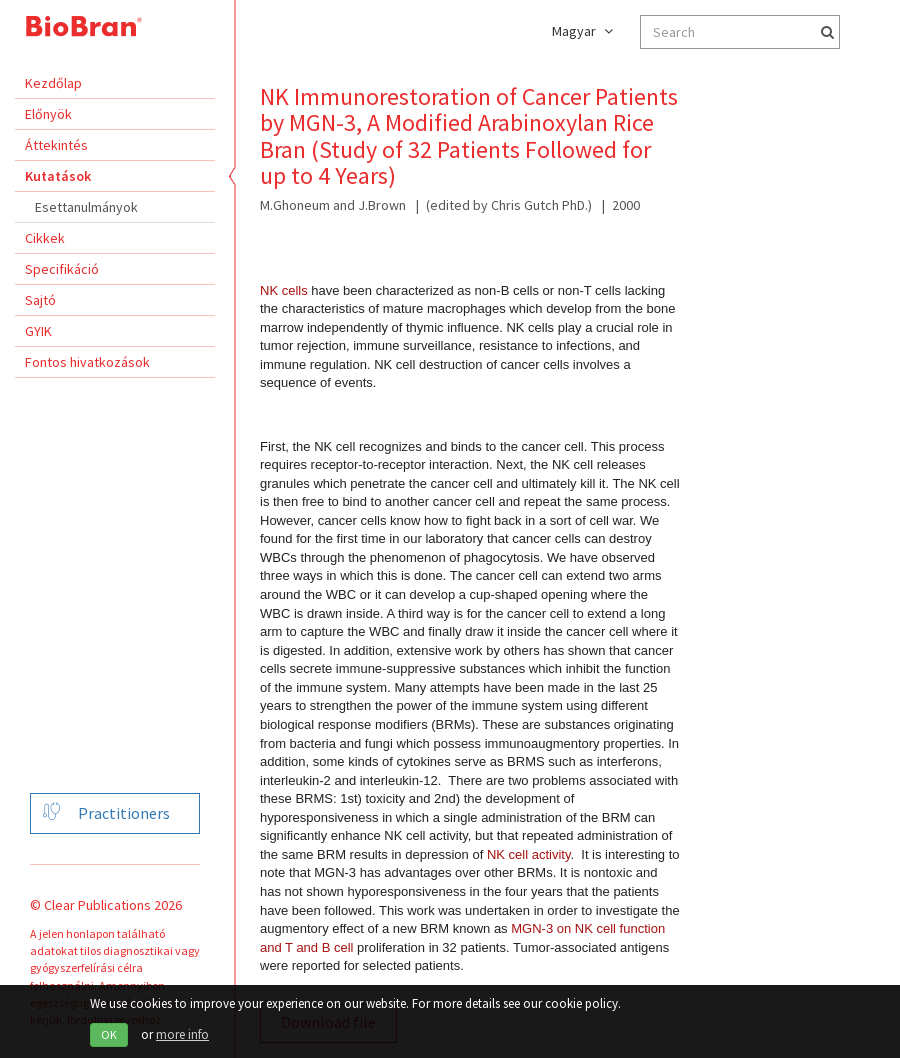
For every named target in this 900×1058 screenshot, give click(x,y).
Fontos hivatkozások (87, 362)
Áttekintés (56, 145)
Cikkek (45, 238)
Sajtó (40, 300)
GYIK (38, 331)
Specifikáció (62, 269)
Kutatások (58, 176)
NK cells (284, 290)
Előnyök (48, 114)
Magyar (582, 31)
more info (182, 1034)
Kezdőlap (53, 83)
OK (109, 1034)
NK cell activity (529, 854)
